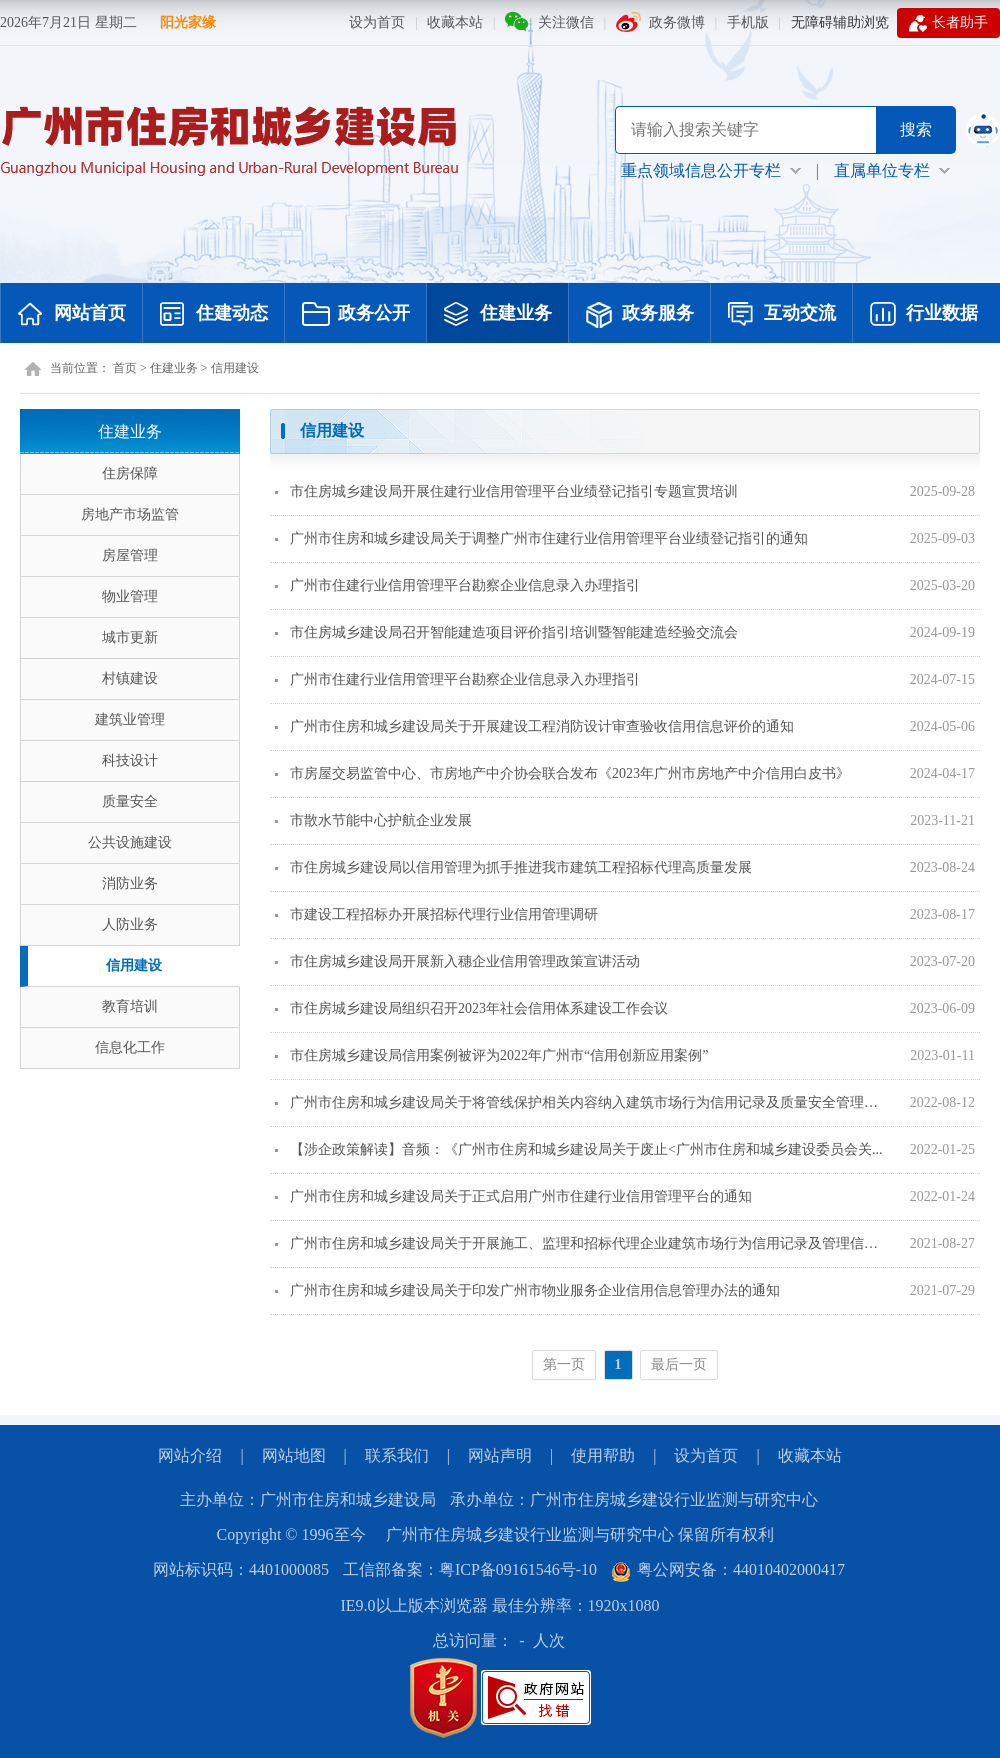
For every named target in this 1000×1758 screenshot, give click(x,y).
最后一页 (679, 1364)
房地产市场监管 (130, 514)
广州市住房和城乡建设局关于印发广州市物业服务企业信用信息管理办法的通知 (527, 1290)
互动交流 (782, 315)
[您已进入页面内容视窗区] (625, 902)
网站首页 (72, 315)
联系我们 (397, 1455)
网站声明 (500, 1455)
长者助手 (948, 23)
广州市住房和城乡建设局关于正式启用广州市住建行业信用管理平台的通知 (513, 1196)
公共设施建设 (130, 842)
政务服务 (640, 315)
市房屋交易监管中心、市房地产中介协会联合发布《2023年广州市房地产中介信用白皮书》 (562, 773)
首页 (125, 368)
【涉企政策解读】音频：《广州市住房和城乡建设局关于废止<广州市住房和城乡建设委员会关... (578, 1149)
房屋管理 (130, 555)
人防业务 (130, 924)
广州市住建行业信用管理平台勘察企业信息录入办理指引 (457, 585)
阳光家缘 (188, 22)
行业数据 (924, 315)
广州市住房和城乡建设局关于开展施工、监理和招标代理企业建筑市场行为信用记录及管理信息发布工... (580, 1243)
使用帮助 (603, 1455)
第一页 (564, 1364)
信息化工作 (130, 1047)
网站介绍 (190, 1455)
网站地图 (294, 1455)
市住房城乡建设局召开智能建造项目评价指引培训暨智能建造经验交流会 (506, 632)
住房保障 (130, 473)
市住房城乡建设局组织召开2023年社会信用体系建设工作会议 (471, 1008)
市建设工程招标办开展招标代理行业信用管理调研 (436, 914)
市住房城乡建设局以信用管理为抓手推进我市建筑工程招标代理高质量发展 (513, 867)
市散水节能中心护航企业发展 (373, 820)
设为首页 (377, 22)
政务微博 (677, 22)
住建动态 (214, 315)
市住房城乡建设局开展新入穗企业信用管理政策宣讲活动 (457, 961)
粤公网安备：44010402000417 (728, 1569)
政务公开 (356, 315)
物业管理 (130, 596)
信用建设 (235, 368)
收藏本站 (455, 22)
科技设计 (130, 760)
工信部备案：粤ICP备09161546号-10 (470, 1569)
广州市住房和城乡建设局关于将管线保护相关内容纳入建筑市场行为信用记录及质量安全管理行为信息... (580, 1102)
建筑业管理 (130, 719)
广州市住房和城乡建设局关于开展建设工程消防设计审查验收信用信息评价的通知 (534, 726)
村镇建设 (130, 678)
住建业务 (498, 315)
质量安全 (130, 801)
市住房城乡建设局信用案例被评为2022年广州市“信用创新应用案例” (491, 1055)
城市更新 (130, 637)
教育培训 (130, 1006)
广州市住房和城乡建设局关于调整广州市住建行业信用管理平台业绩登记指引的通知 (541, 538)
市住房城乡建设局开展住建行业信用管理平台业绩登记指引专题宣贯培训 (506, 491)
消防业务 (130, 883)
